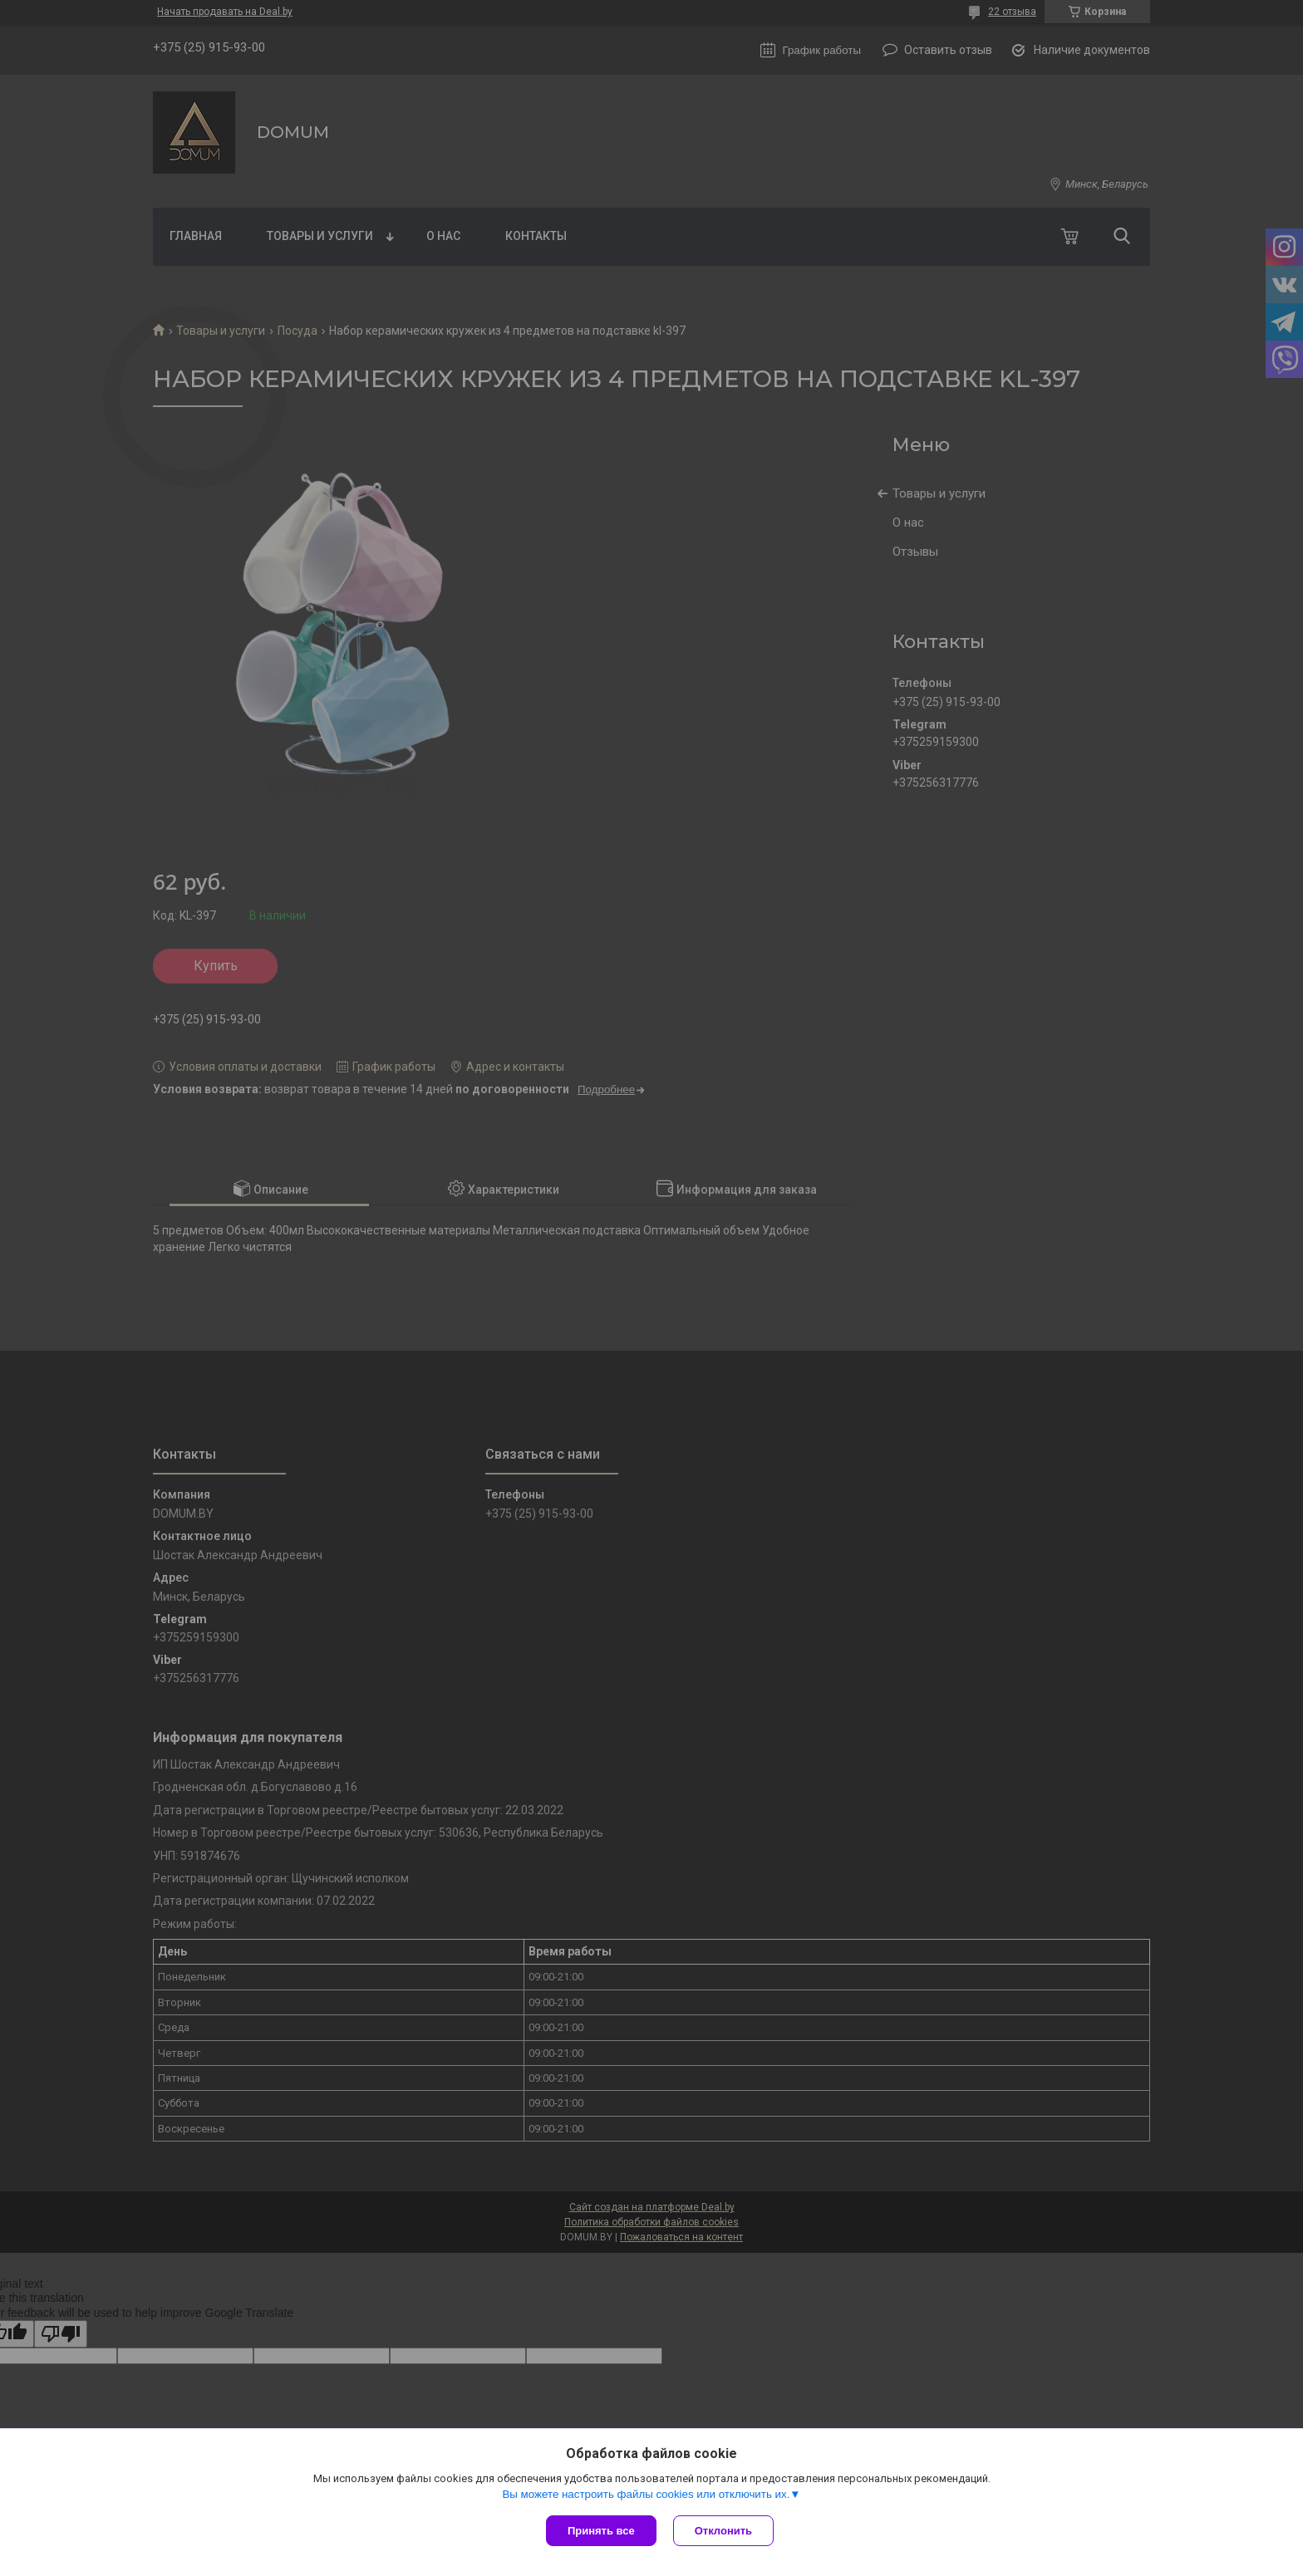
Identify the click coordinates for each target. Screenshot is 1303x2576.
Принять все (601, 2530)
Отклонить (723, 2530)
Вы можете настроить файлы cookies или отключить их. (645, 2494)
